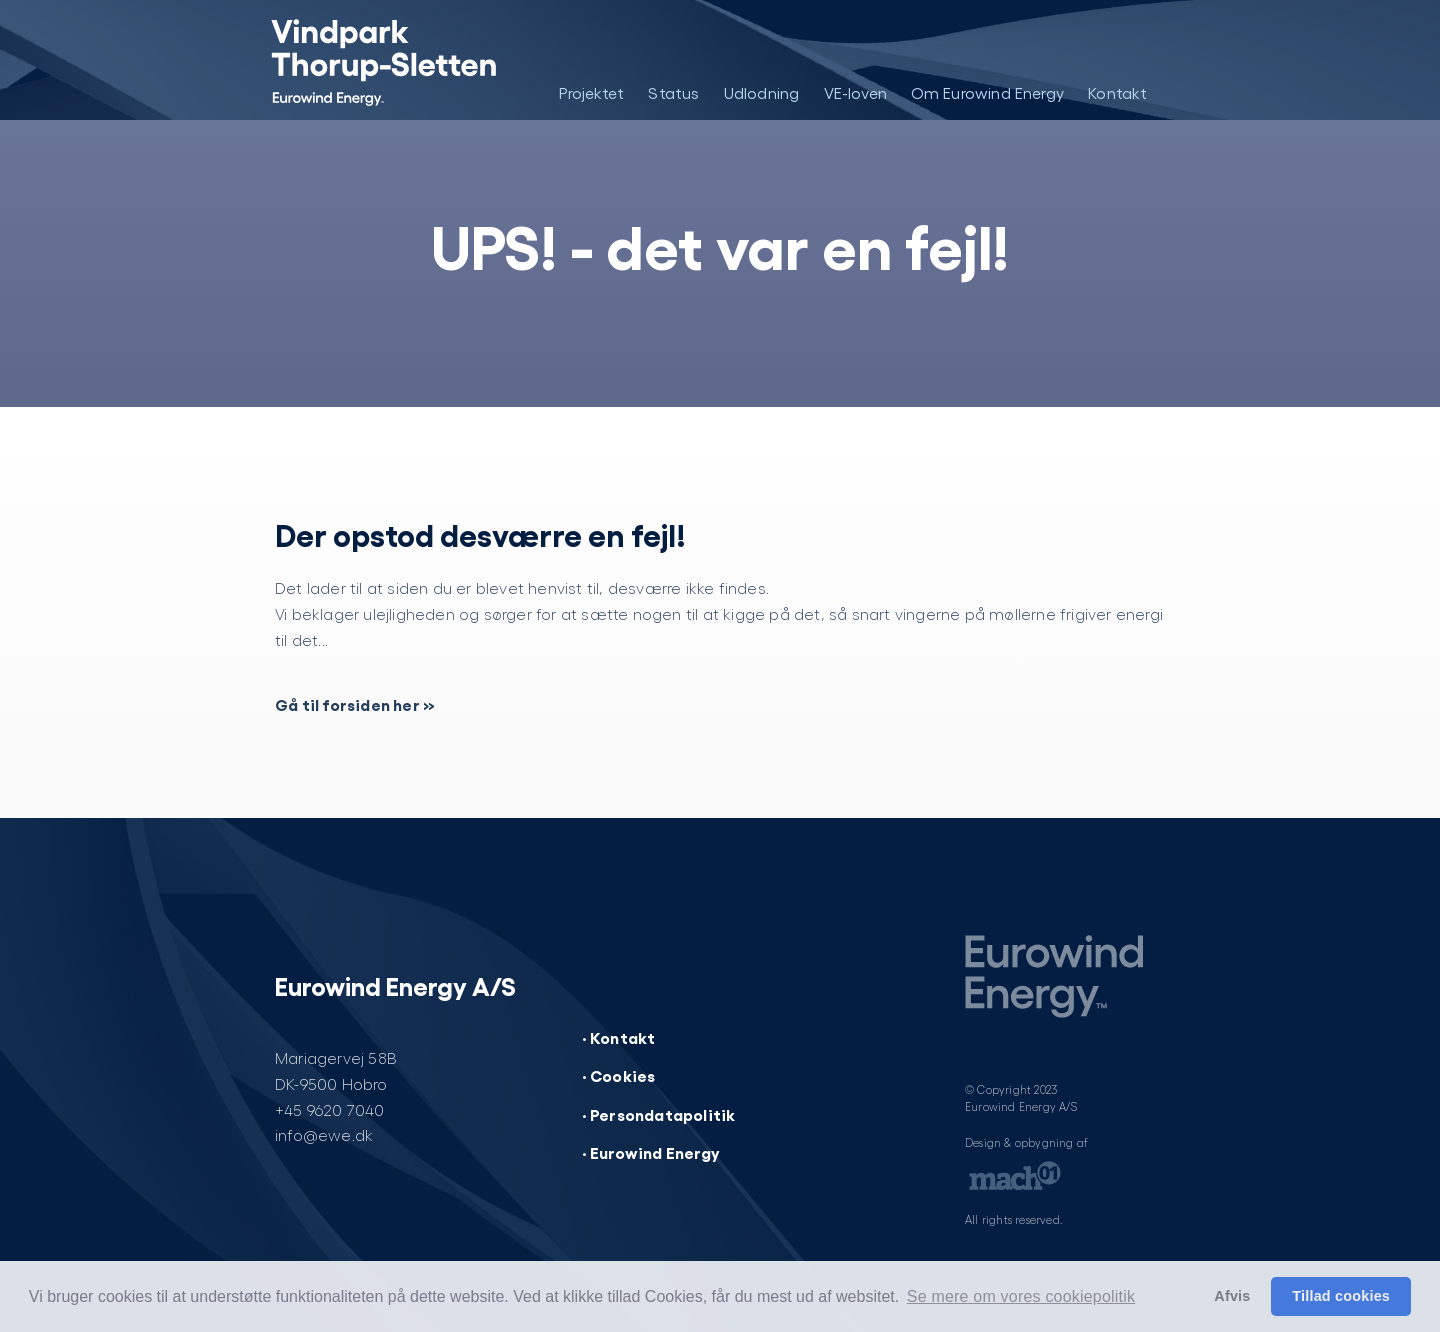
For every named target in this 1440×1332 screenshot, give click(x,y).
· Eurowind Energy (651, 1152)
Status (673, 92)
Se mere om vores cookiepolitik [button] (1021, 1296)
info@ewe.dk (324, 1134)
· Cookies (619, 1075)
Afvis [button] (1232, 1296)
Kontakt (1117, 92)
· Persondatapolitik (659, 1114)
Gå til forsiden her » (355, 704)
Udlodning (762, 92)
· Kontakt (619, 1037)
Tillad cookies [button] (1341, 1296)
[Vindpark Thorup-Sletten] (367, 60)
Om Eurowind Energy (988, 92)
